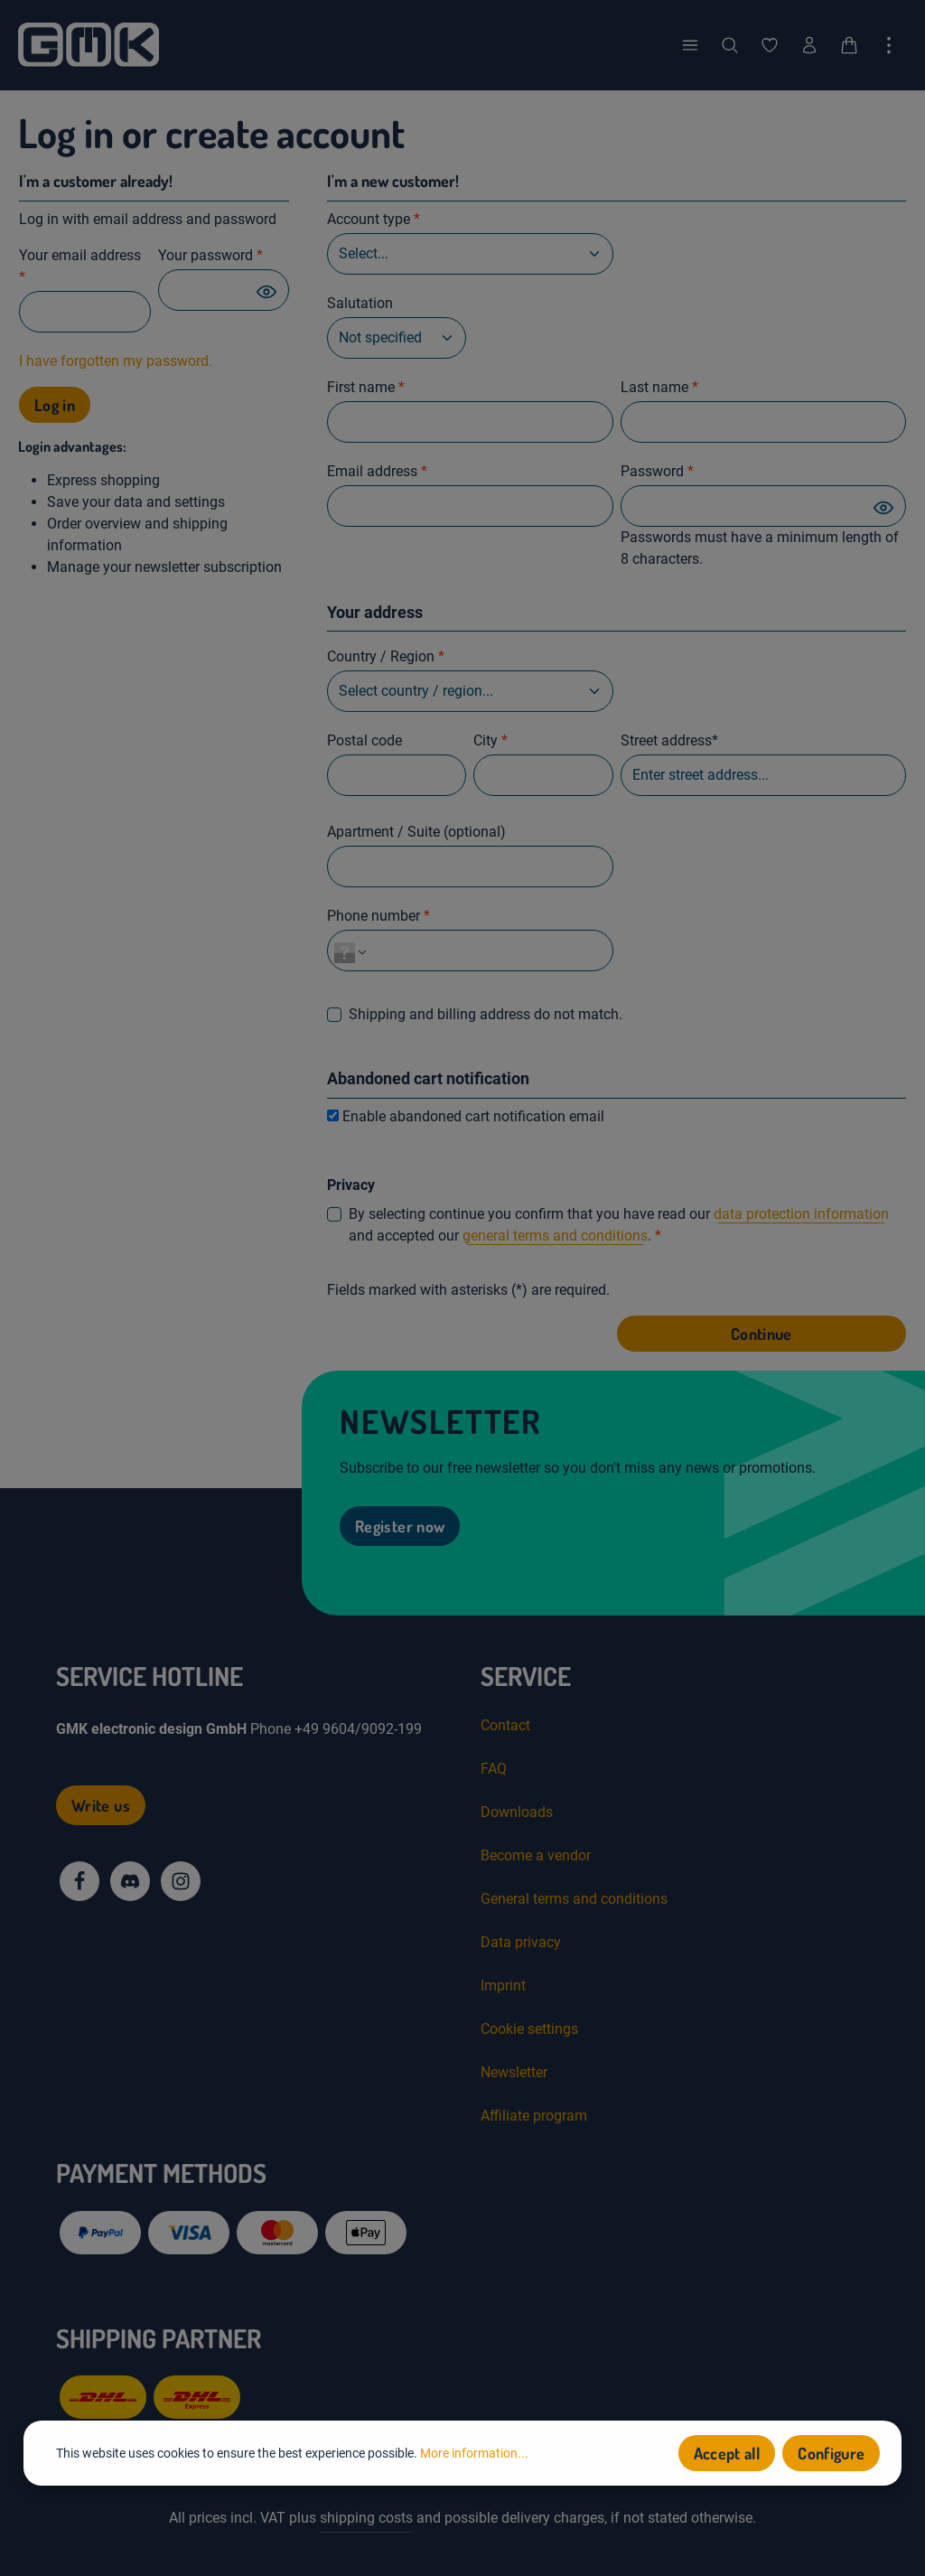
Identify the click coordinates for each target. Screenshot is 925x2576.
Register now (399, 1526)
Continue (761, 1334)
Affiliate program (534, 2115)
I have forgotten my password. (115, 361)
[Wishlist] (770, 45)
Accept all (727, 2455)
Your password (210, 255)
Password (657, 471)
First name (366, 387)
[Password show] (266, 291)
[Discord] (130, 1881)
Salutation (360, 303)
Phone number (378, 915)
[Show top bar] (889, 45)
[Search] (730, 45)
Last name (659, 387)
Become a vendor (536, 1855)
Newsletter (514, 2072)
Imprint (503, 1985)
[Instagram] (181, 1881)
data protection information (801, 1213)
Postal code (364, 740)
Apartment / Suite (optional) (416, 831)
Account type (373, 219)
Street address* (669, 740)
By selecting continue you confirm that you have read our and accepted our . (619, 1225)
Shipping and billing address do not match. (485, 1014)
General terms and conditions (574, 1898)
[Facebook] (79, 1881)
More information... (474, 2455)
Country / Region (385, 656)
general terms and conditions (555, 1235)
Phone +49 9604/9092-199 (336, 1729)
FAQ (494, 1768)
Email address (377, 471)
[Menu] (690, 45)
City (490, 740)
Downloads (517, 1812)
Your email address (80, 266)
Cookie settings (529, 2028)
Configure (831, 2455)
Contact (505, 1725)
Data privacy (521, 1942)
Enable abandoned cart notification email (473, 1116)
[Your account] (809, 45)
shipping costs (366, 2517)
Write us (100, 1805)
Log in (54, 405)
